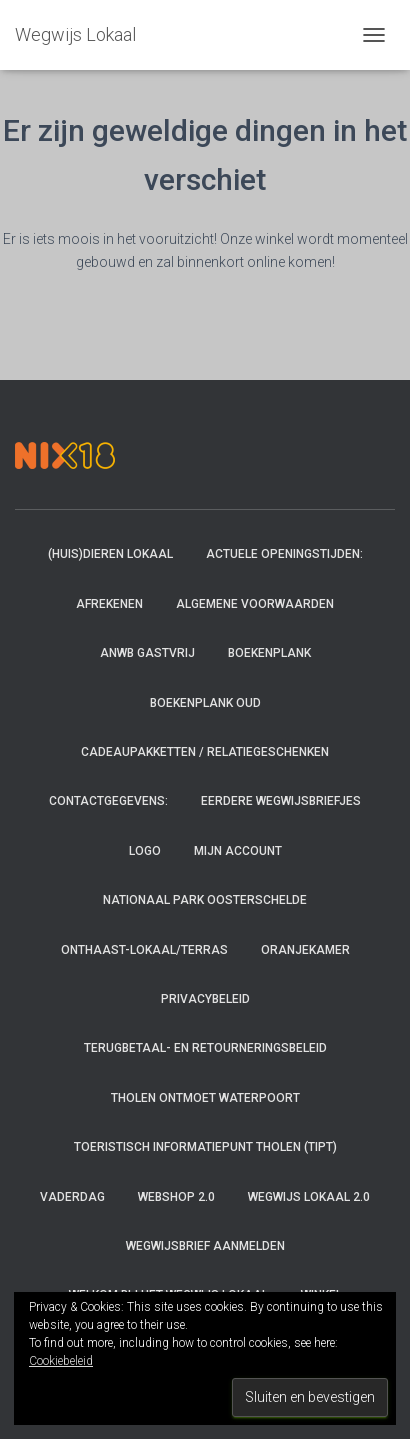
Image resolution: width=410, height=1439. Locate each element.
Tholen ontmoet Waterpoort (205, 1098)
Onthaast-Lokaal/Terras (144, 950)
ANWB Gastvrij (147, 653)
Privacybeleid (205, 999)
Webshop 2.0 (176, 1197)
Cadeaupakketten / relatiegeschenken (205, 752)
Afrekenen (109, 604)
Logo (145, 851)
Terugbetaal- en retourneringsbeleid (205, 1048)
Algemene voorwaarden (255, 604)
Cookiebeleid (61, 1361)
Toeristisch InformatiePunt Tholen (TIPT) (205, 1147)
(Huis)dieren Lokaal (110, 554)
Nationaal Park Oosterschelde (205, 900)
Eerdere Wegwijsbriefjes (281, 801)
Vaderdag (72, 1197)
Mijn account (238, 851)
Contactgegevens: (108, 801)
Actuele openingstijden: (284, 554)
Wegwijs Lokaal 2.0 (309, 1197)
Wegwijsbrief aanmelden (205, 1246)
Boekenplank (269, 653)
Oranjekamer (305, 950)
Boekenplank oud (205, 703)
